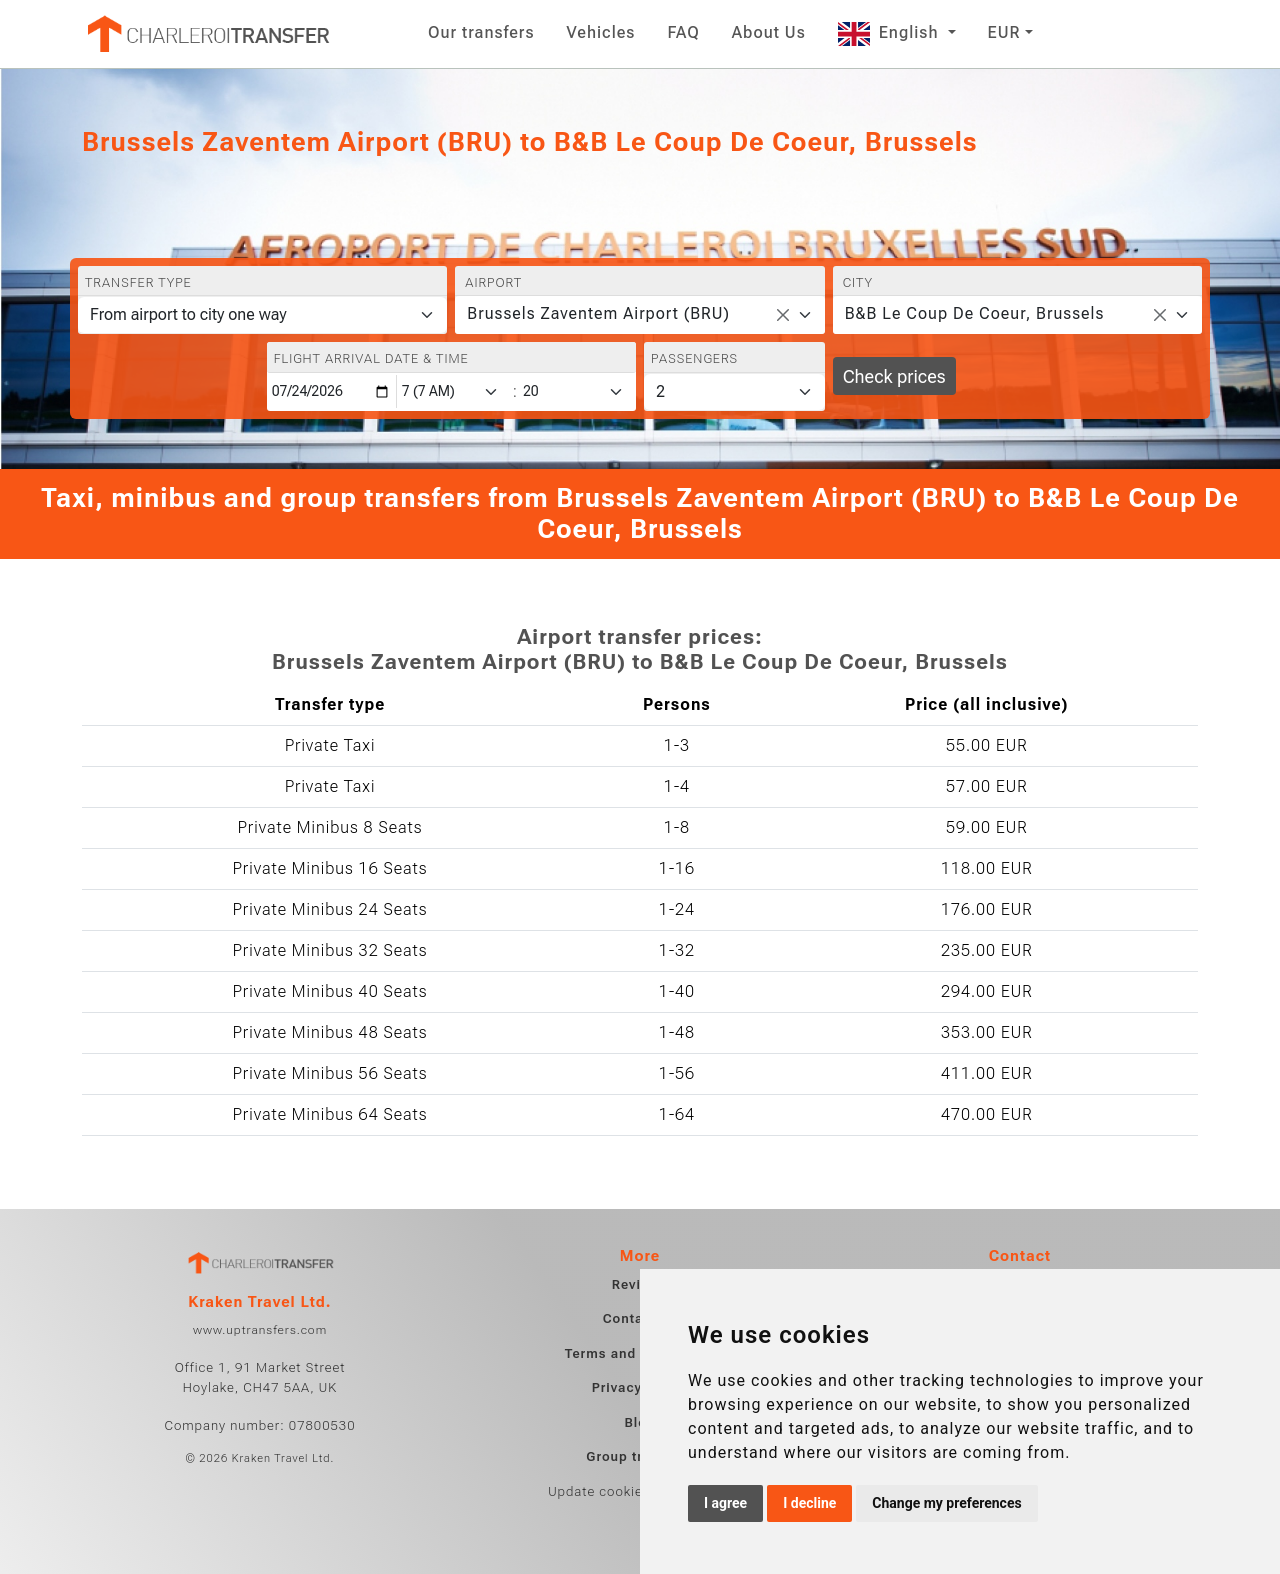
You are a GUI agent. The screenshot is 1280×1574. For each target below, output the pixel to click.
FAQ (683, 32)
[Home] (207, 34)
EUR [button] (1004, 32)
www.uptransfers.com (260, 1330)
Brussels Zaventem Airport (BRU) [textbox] (598, 313)
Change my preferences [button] (946, 1503)
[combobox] (639, 315)
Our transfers (481, 32)
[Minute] (578, 391)
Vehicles (601, 32)
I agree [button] (725, 1503)
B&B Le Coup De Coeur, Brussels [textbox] (975, 313)
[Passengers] (734, 392)
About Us (769, 32)
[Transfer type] (262, 315)
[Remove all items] (783, 315)
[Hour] (454, 391)
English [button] (891, 32)
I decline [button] (809, 1503)
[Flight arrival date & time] (332, 391)
